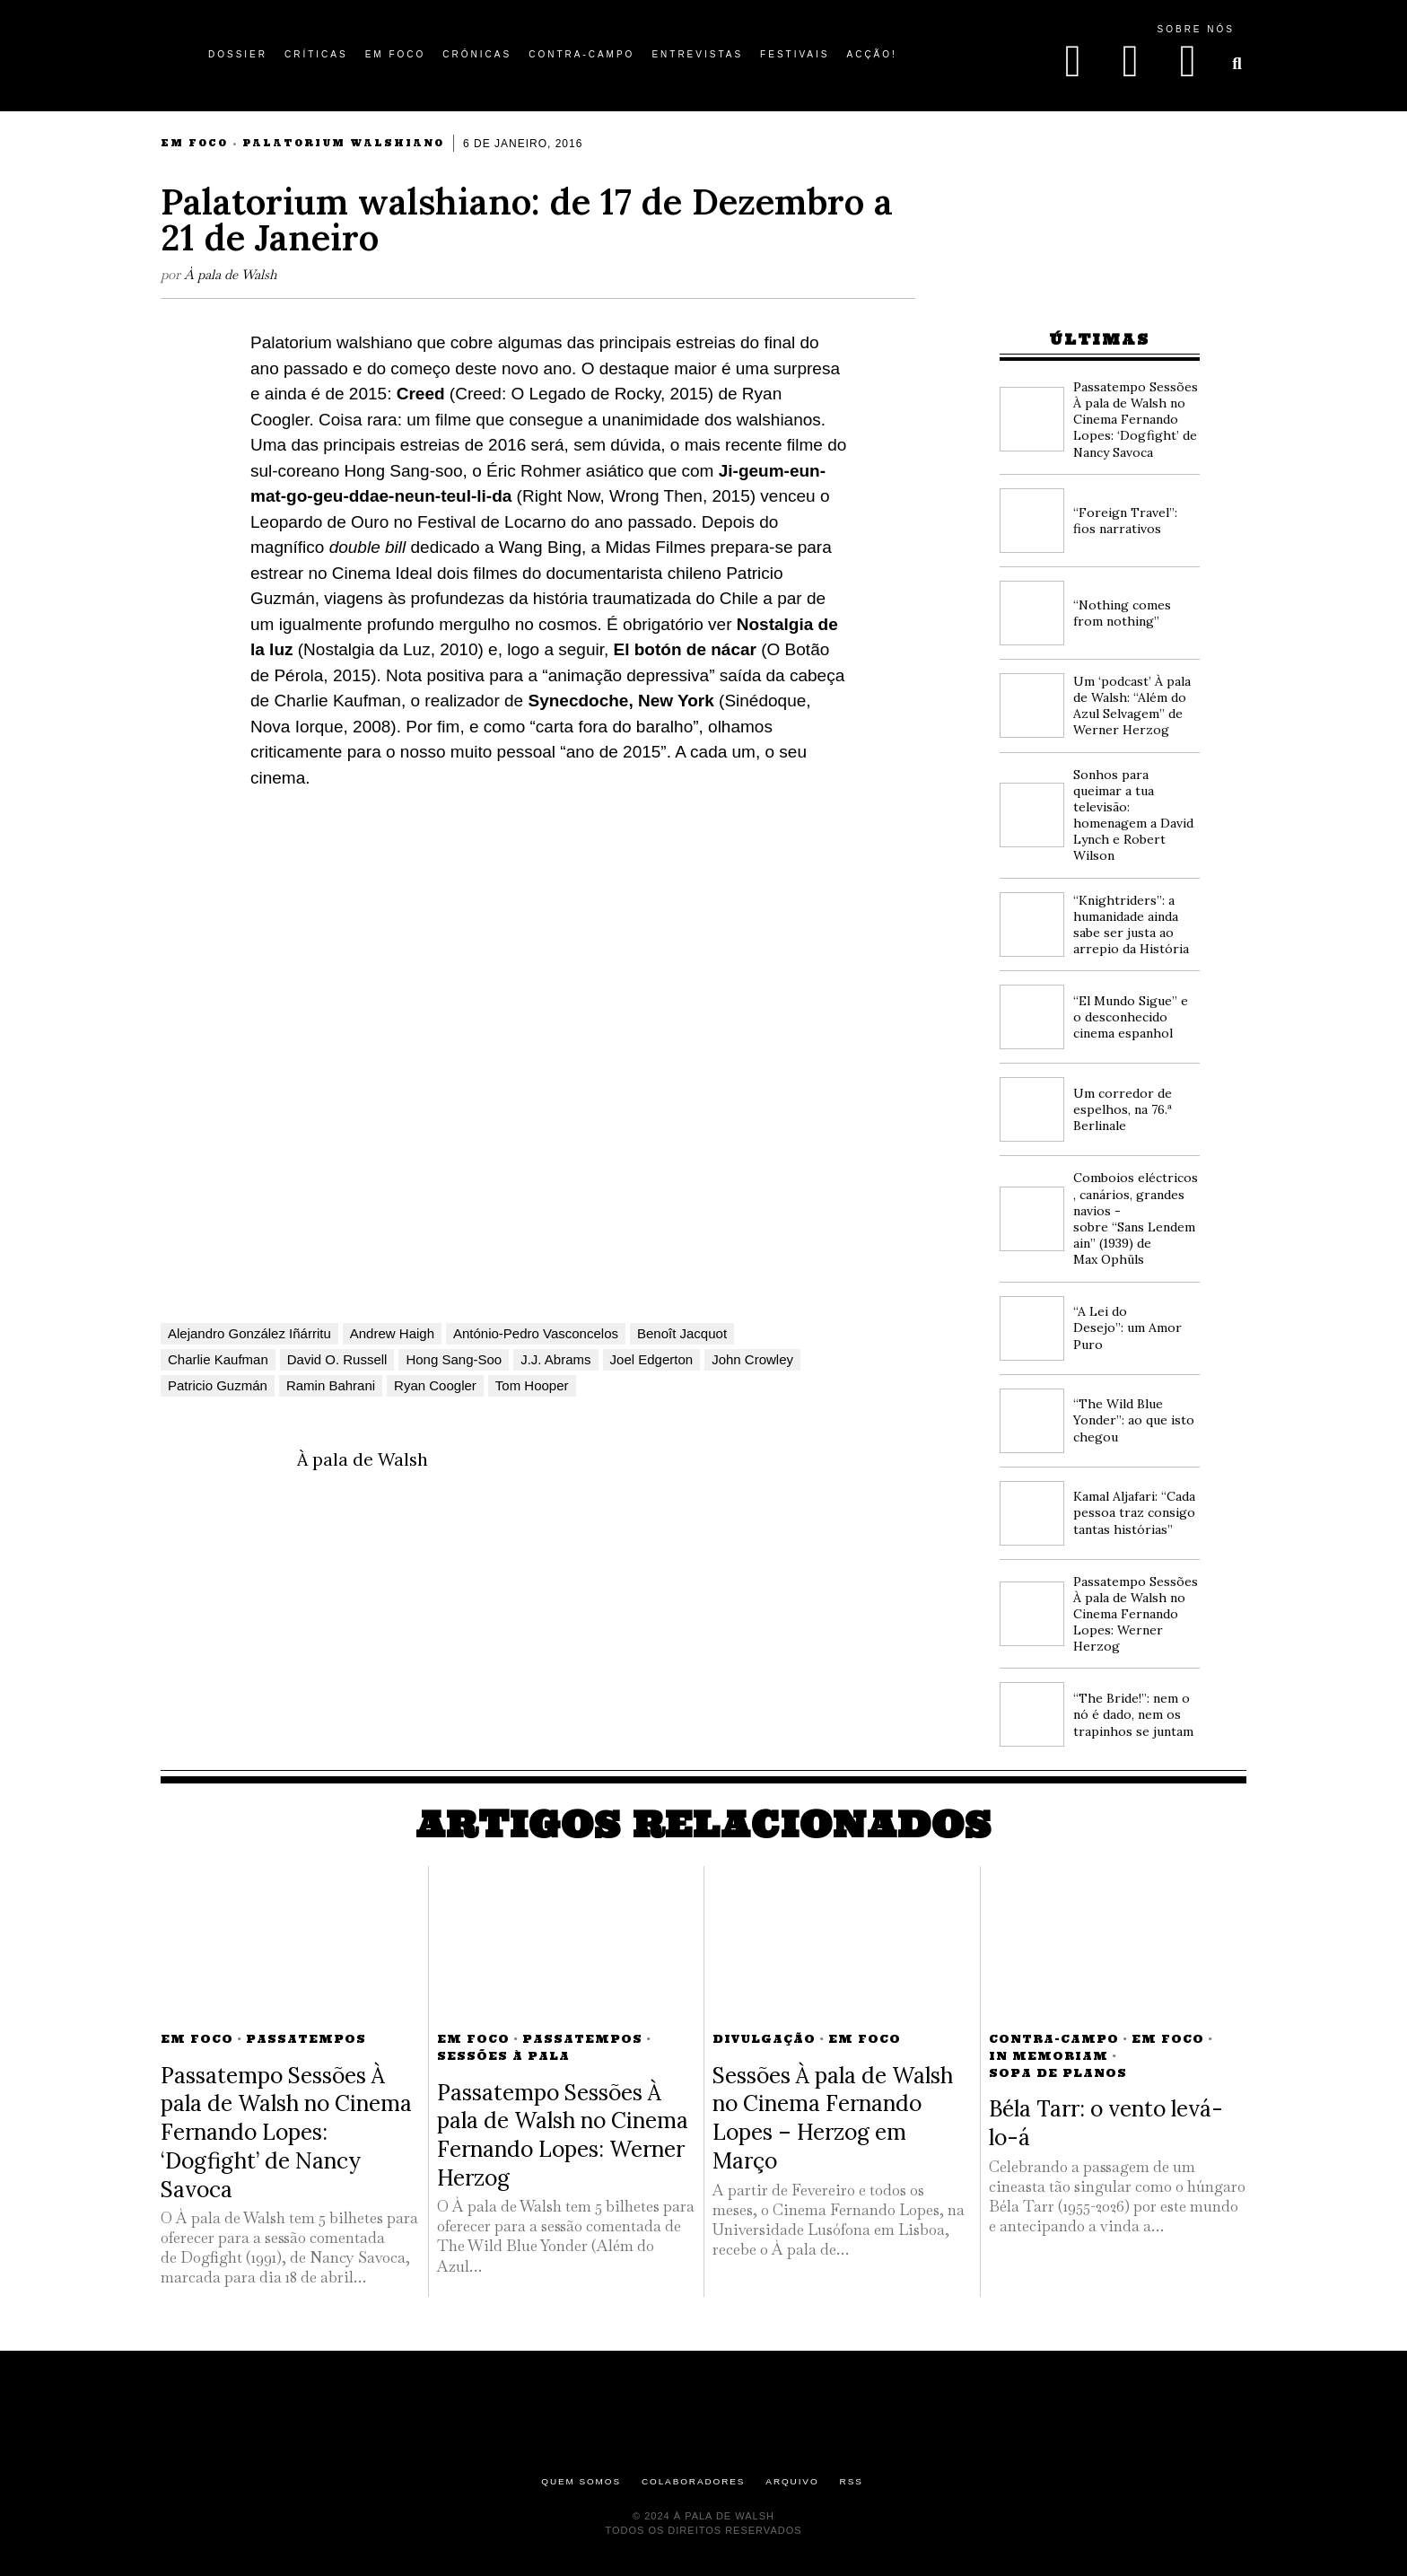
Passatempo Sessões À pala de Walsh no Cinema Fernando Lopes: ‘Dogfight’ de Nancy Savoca (1135, 419)
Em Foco (194, 143)
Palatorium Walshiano (343, 143)
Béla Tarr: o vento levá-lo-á (1106, 2123)
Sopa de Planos (1058, 2073)
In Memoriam (1048, 2056)
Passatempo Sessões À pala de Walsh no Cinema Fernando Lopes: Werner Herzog (1135, 1614)
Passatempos (306, 2039)
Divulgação (764, 2039)
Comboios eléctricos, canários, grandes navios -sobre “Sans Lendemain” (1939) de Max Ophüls (1135, 1218)
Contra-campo (1054, 2039)
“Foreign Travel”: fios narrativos (1125, 520)
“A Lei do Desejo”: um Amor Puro (1127, 1327)
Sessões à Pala (503, 2056)
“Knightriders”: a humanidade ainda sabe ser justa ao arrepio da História (1131, 925)
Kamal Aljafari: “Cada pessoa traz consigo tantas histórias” (1134, 1512)
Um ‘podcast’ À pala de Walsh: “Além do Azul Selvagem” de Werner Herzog (1132, 706)
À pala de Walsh (231, 274)
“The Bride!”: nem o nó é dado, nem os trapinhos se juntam (1133, 1714)
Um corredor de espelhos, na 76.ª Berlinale (1122, 1109)
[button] (1237, 64)
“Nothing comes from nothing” (1122, 613)
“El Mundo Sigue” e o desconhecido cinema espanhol (1130, 1017)
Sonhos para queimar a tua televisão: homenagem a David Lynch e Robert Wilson (1133, 815)
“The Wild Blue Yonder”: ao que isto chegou (1133, 1420)
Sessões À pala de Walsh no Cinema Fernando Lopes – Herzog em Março (832, 2118)
